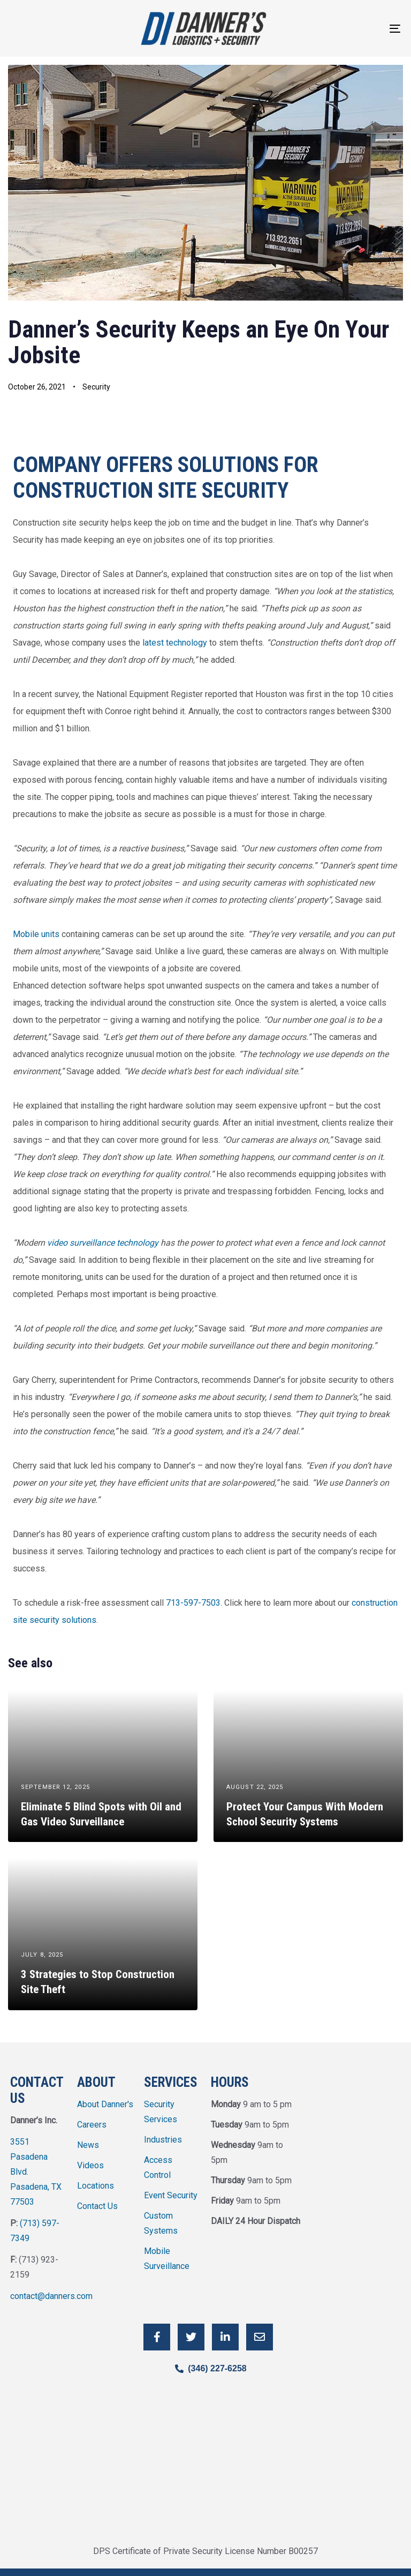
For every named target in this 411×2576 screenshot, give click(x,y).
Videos (90, 2165)
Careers (91, 2125)
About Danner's (105, 2104)
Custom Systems (161, 2223)
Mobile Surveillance (166, 2258)
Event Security (170, 2195)
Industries (163, 2140)
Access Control (158, 2167)
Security (96, 387)
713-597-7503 (193, 1603)
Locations (95, 2186)
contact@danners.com (51, 2296)
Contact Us (97, 2206)
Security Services (160, 2111)
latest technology (174, 643)
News (88, 2145)
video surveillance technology (102, 1243)
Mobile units (36, 934)
